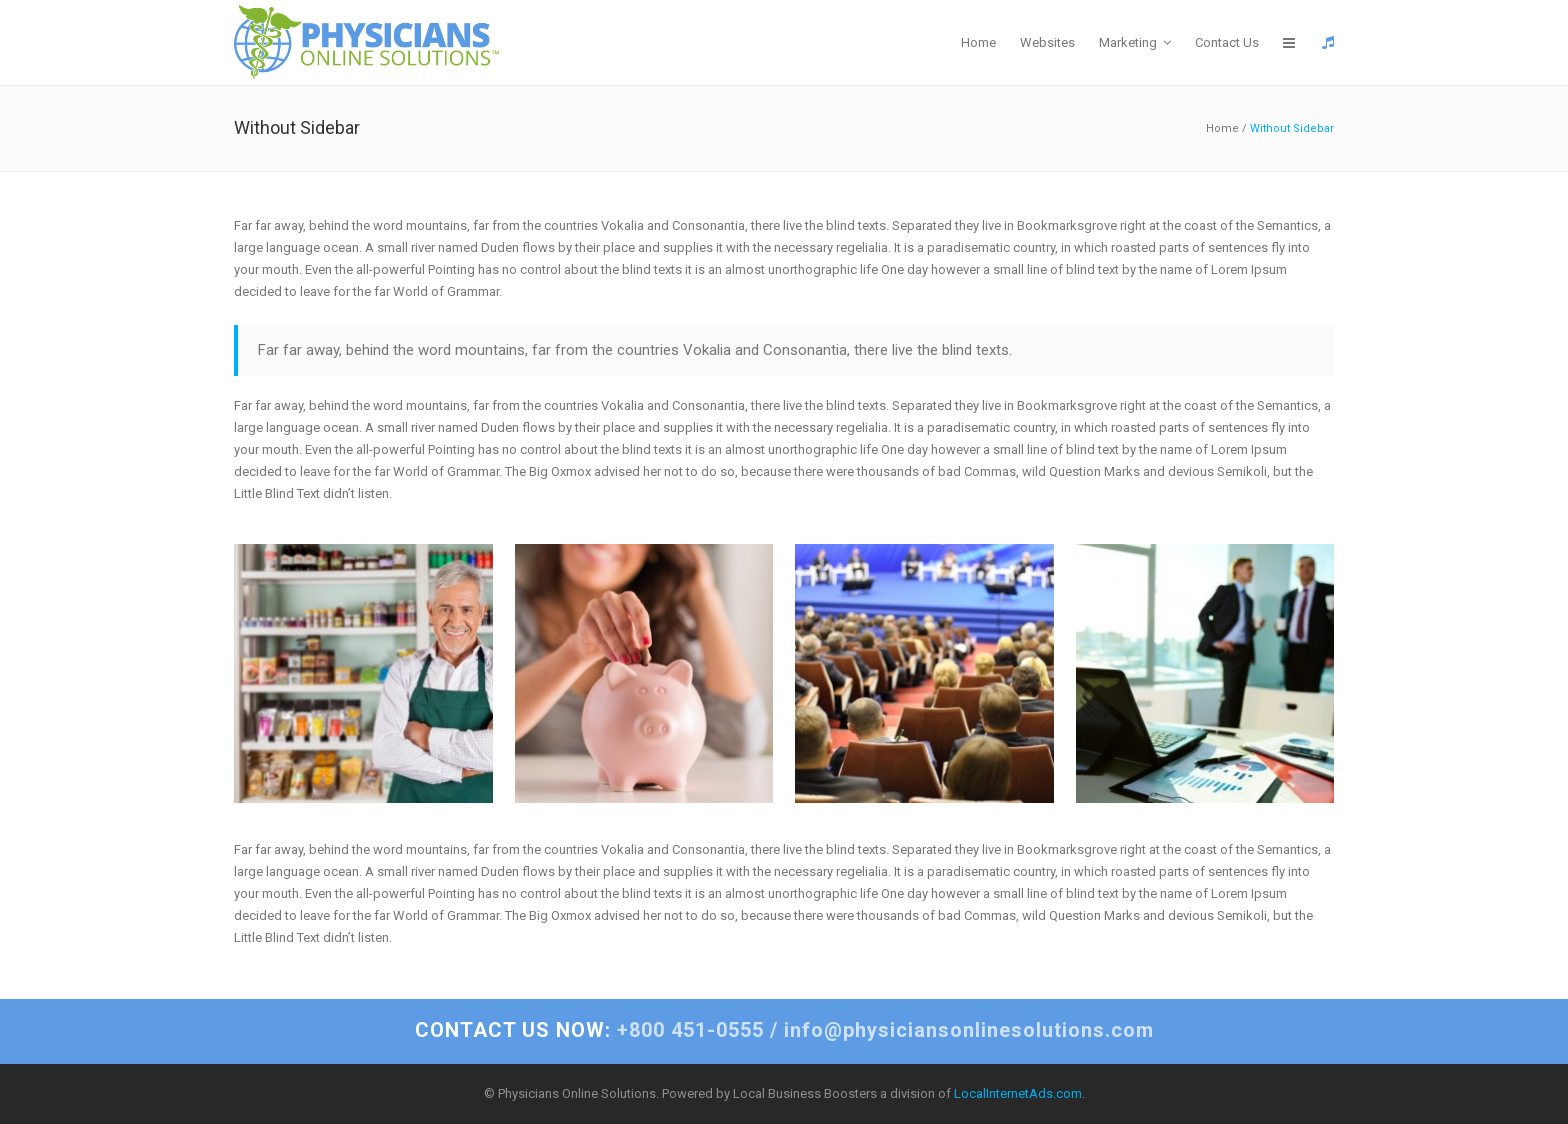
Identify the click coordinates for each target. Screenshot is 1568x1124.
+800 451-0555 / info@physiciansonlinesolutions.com (784, 1030)
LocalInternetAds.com (1018, 1093)
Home (1222, 128)
